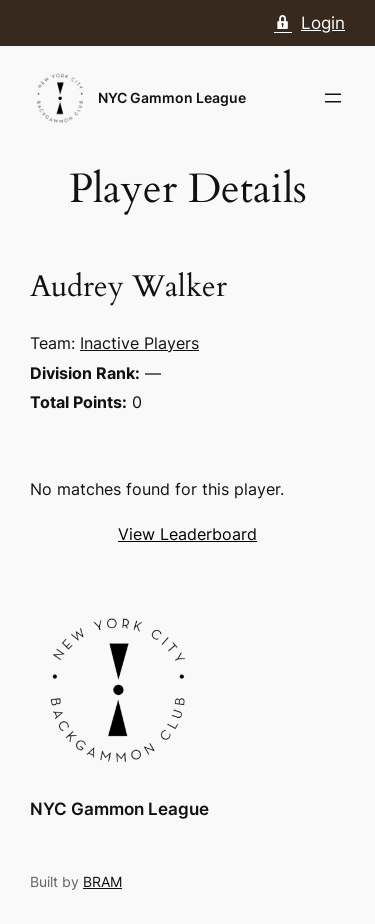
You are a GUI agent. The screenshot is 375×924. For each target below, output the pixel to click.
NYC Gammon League (172, 97)
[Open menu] (333, 98)
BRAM (102, 881)
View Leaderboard (187, 534)
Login (309, 23)
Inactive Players (139, 343)
